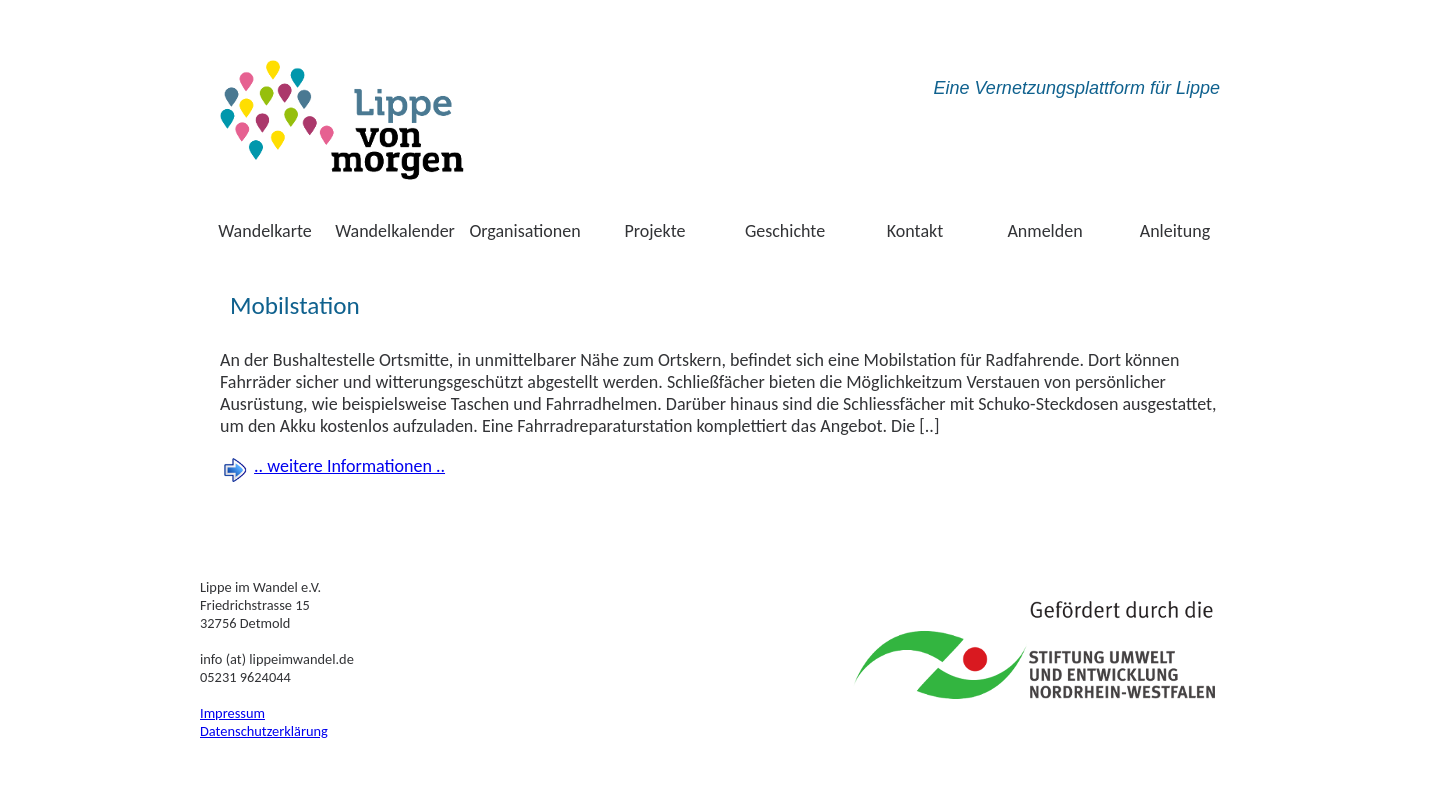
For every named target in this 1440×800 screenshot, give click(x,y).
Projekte (655, 231)
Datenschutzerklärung (264, 731)
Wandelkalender (395, 231)
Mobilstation (295, 305)
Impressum (232, 713)
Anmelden (1044, 231)
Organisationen (524, 231)
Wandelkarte (265, 231)
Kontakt (915, 231)
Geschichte (785, 231)
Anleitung (1175, 231)
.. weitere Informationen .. (349, 466)
